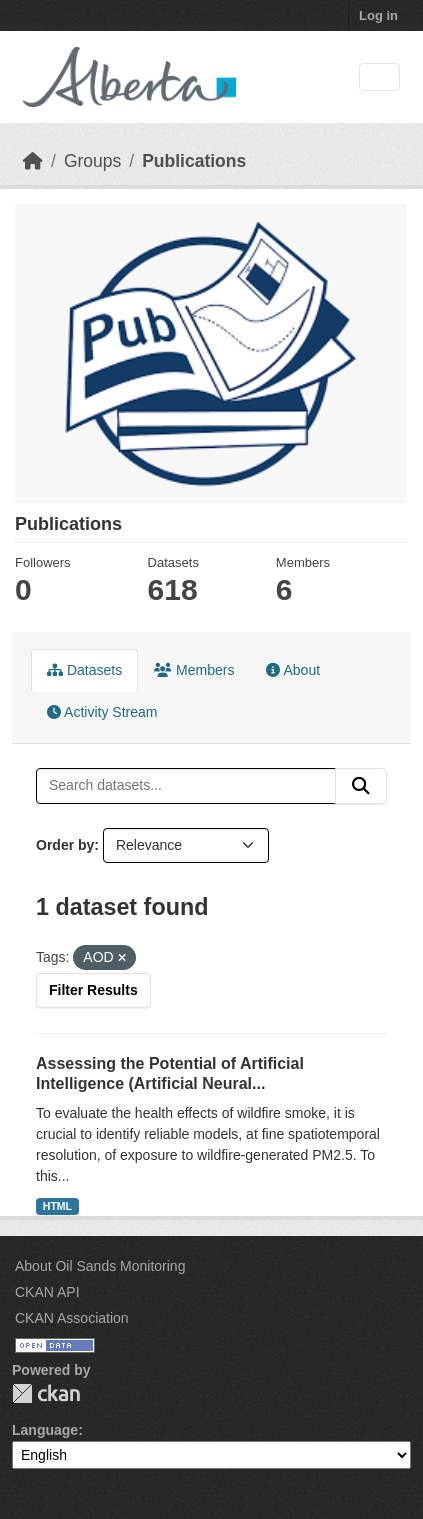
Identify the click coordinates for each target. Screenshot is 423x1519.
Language (45, 1430)
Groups (92, 161)
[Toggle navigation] (379, 77)
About (293, 670)
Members (194, 670)
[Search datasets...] (186, 786)
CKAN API (47, 1292)
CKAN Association (72, 1318)
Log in (378, 15)
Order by (65, 845)
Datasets (84, 670)
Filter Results (93, 990)
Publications (194, 161)
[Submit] (361, 786)
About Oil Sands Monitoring (100, 1266)
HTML (57, 1206)
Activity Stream (102, 712)
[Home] (33, 161)
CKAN (46, 1393)
